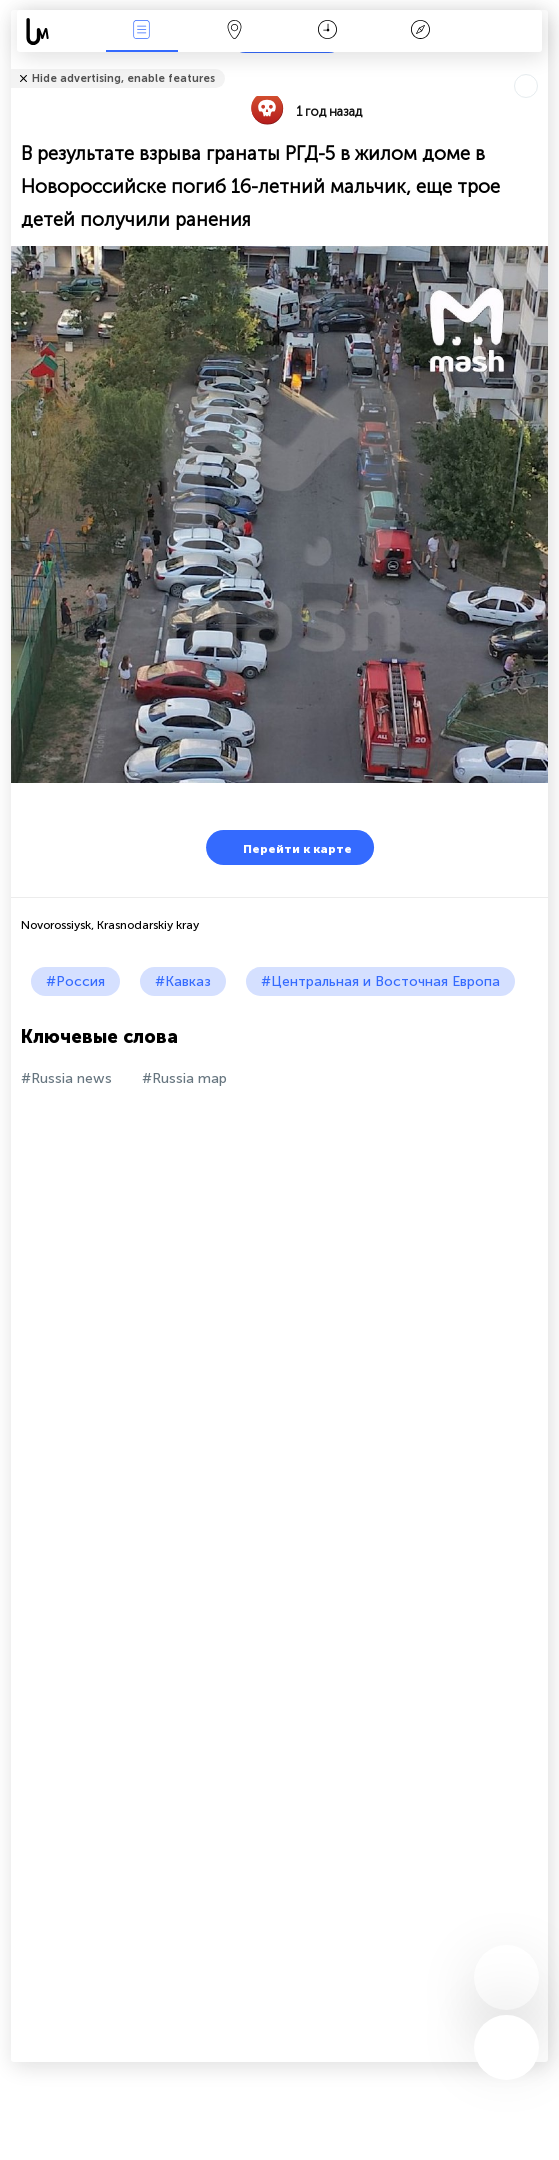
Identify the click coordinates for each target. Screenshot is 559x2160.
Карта (235, 31)
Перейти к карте (285, 847)
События (142, 31)
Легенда (420, 31)
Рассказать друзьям (537, 65)
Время (327, 31)
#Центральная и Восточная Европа (380, 981)
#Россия (75, 981)
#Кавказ (183, 981)
